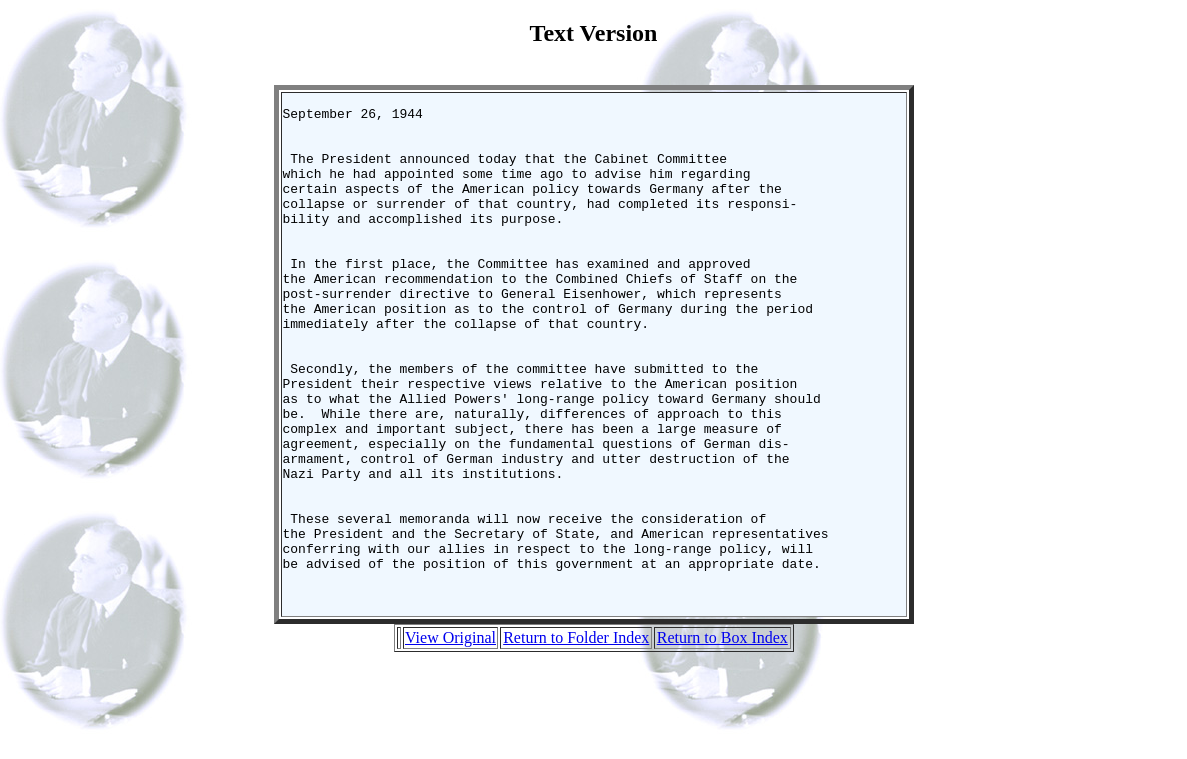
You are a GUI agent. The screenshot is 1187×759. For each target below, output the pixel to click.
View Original (450, 736)
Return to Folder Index (576, 736)
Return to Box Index (722, 736)
